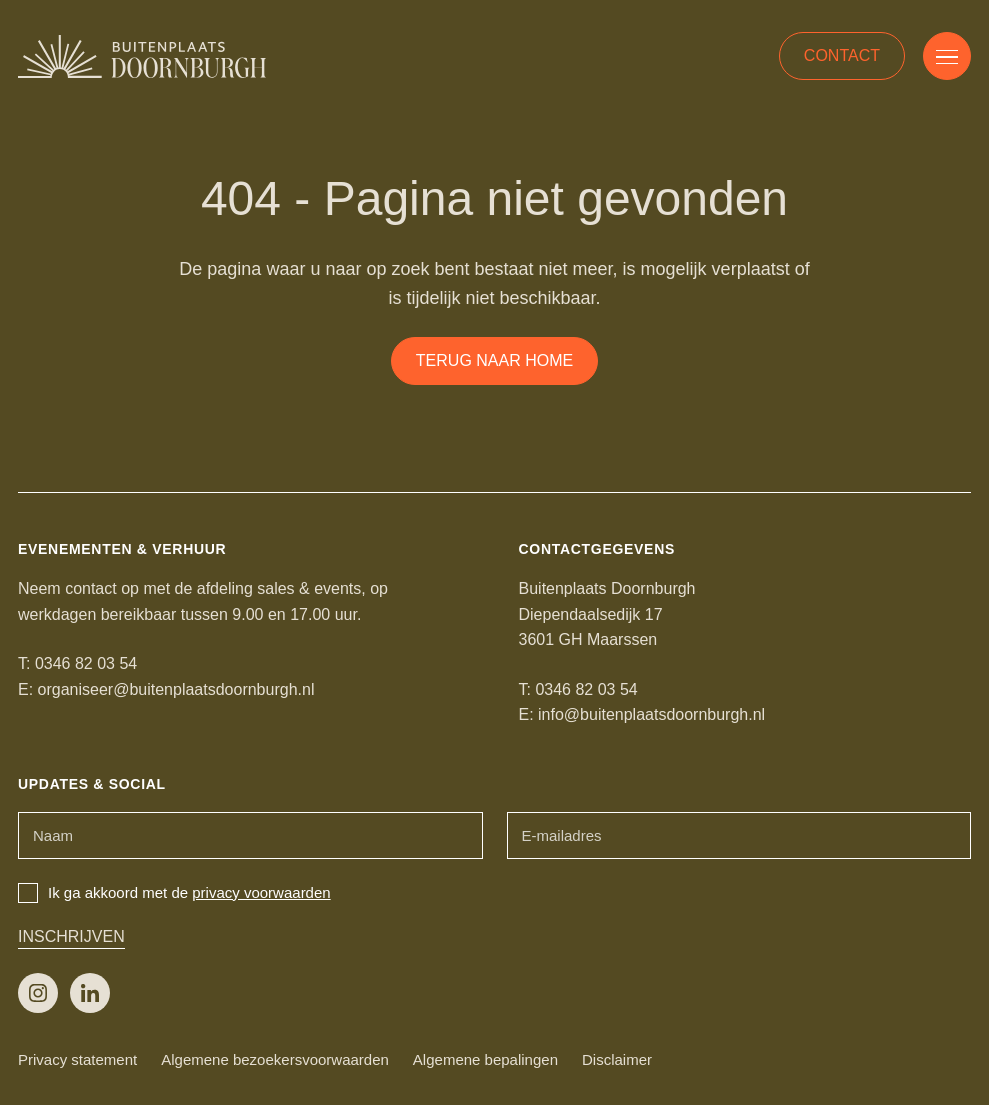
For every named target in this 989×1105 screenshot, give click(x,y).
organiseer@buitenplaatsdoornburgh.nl (176, 689)
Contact (842, 55)
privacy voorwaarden (261, 892)
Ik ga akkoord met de (174, 892)
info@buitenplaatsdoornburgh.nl (651, 714)
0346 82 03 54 (86, 663)
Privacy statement (77, 1059)
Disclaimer (617, 1059)
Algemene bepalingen (485, 1059)
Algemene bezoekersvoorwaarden (275, 1059)
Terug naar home (494, 360)
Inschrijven (71, 936)
